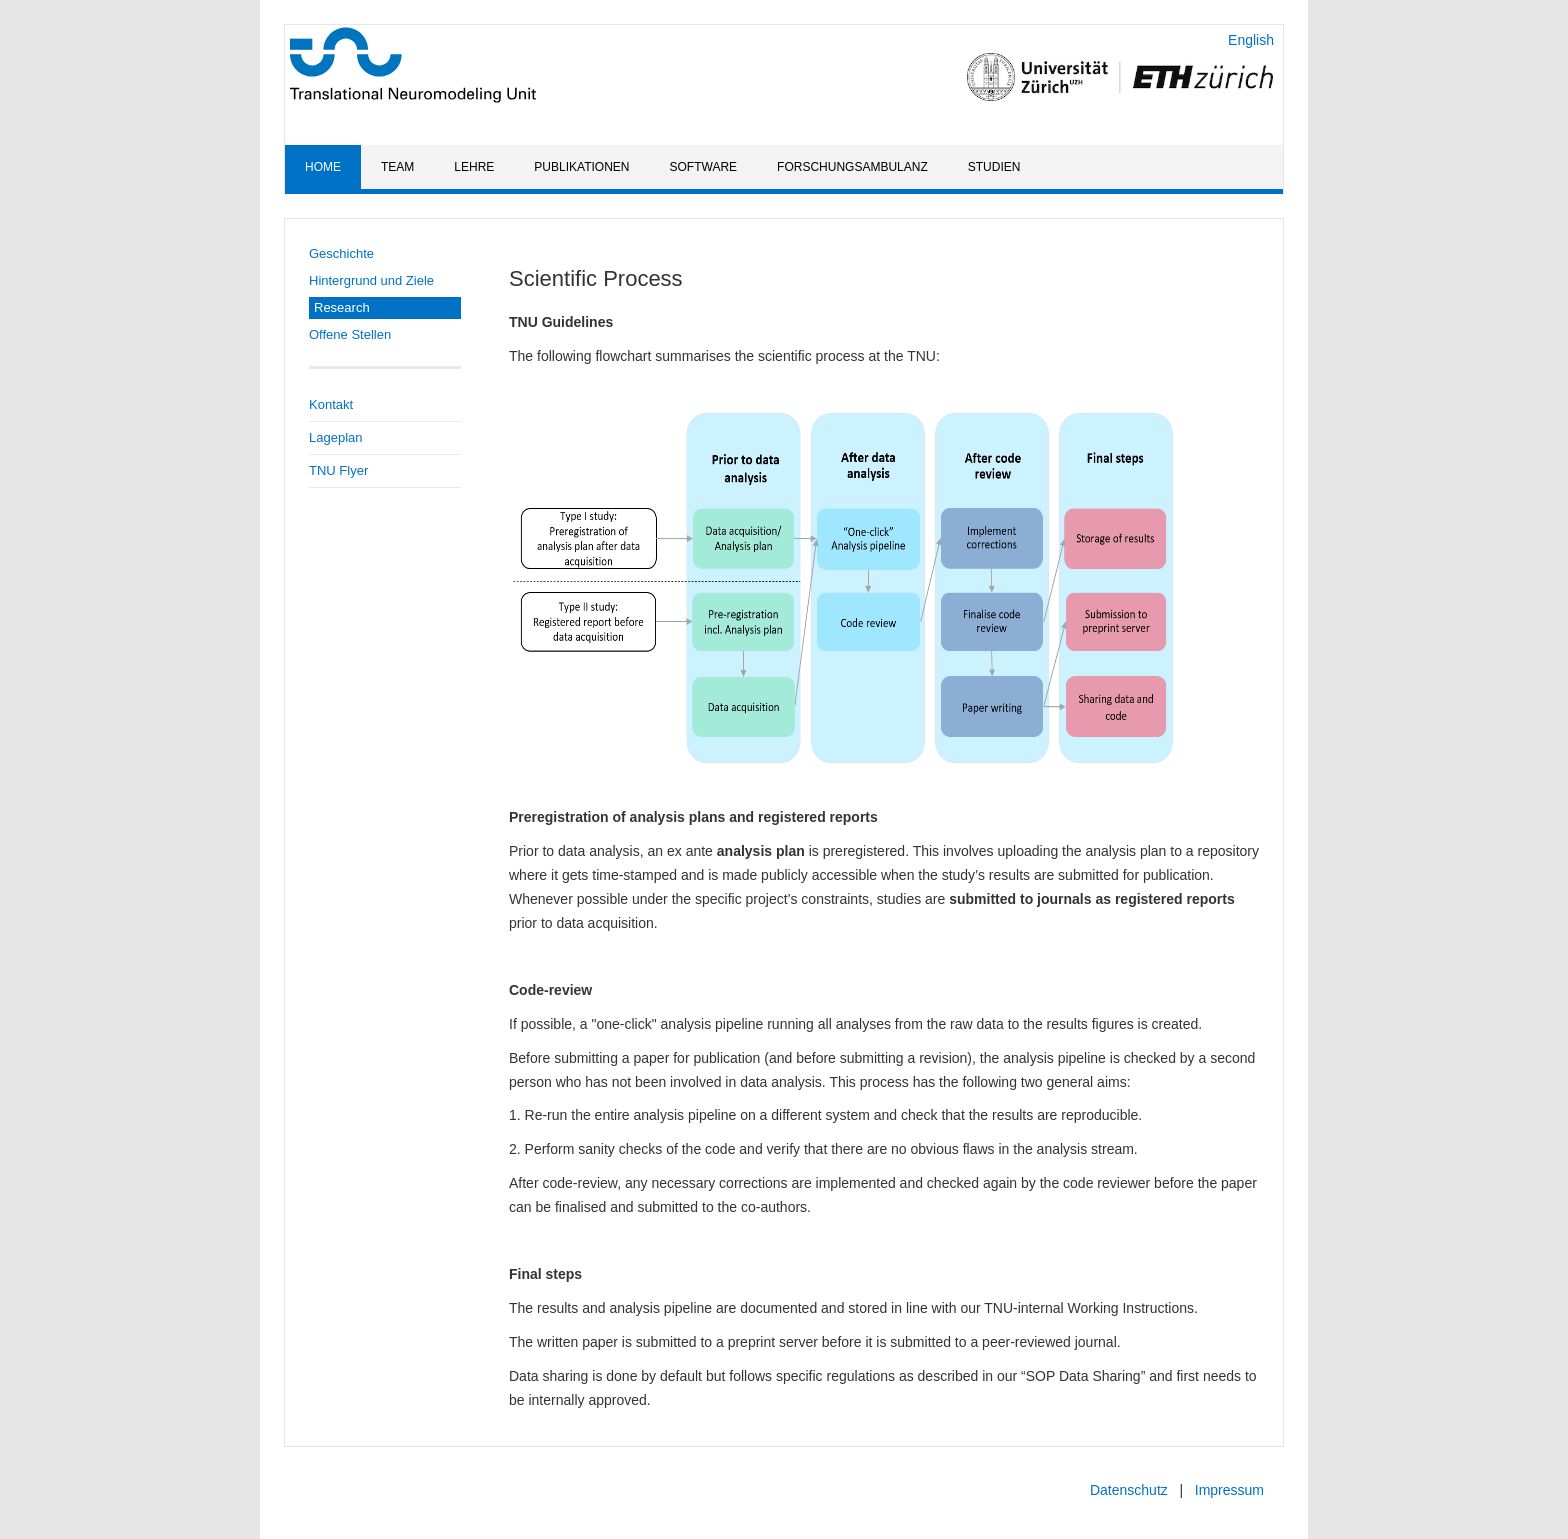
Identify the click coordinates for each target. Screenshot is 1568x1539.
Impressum (1229, 1490)
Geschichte (341, 253)
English (1251, 40)
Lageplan (336, 437)
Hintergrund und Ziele (371, 280)
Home (323, 167)
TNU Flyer (338, 470)
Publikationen (581, 167)
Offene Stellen (350, 334)
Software (704, 167)
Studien (994, 167)
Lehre (474, 167)
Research (342, 307)
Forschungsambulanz (852, 167)
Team (397, 167)
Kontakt (331, 404)
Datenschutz (1129, 1490)
